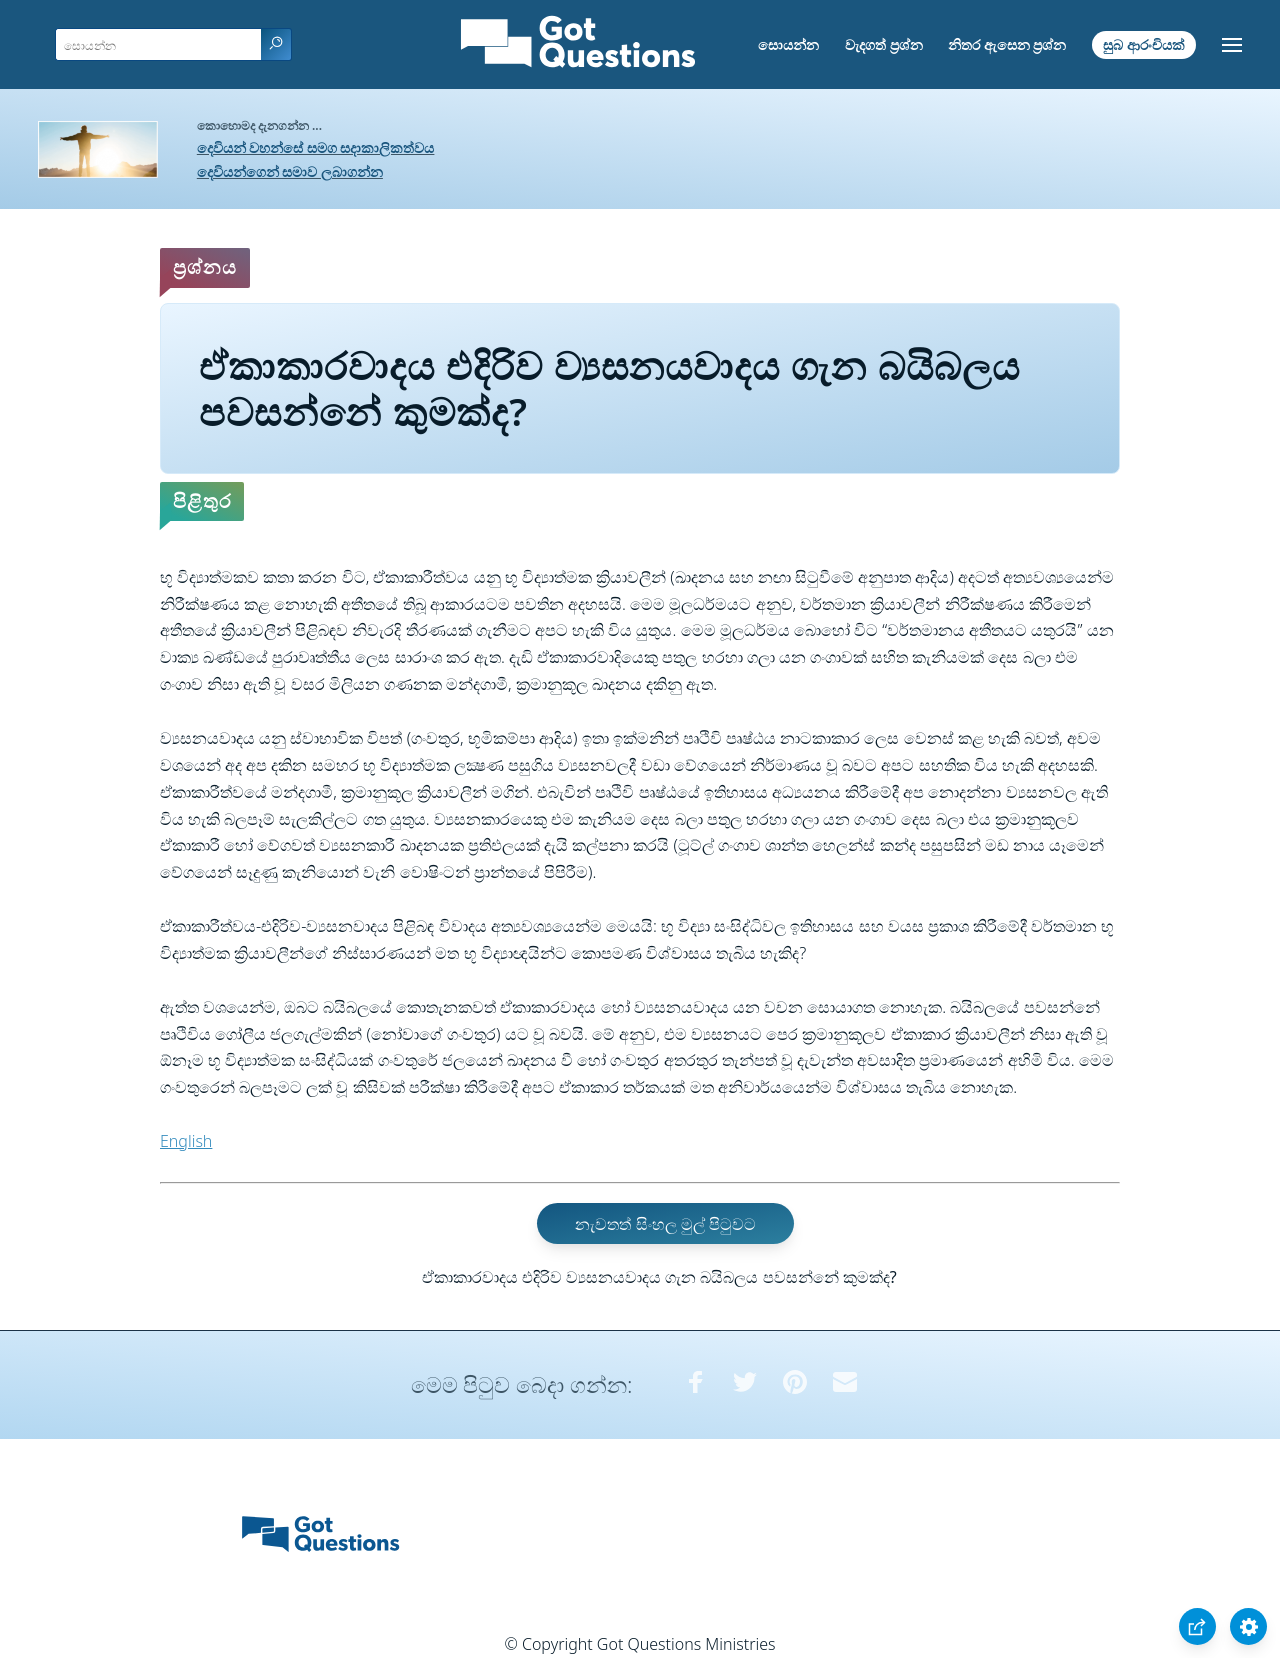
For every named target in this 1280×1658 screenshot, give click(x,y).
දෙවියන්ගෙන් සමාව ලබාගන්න (290, 171)
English (186, 1141)
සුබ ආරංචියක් (1144, 44)
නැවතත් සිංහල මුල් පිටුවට (665, 1224)
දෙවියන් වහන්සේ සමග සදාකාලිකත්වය (316, 147)
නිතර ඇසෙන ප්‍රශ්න (1007, 44)
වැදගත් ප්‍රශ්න (884, 44)
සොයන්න (788, 44)
